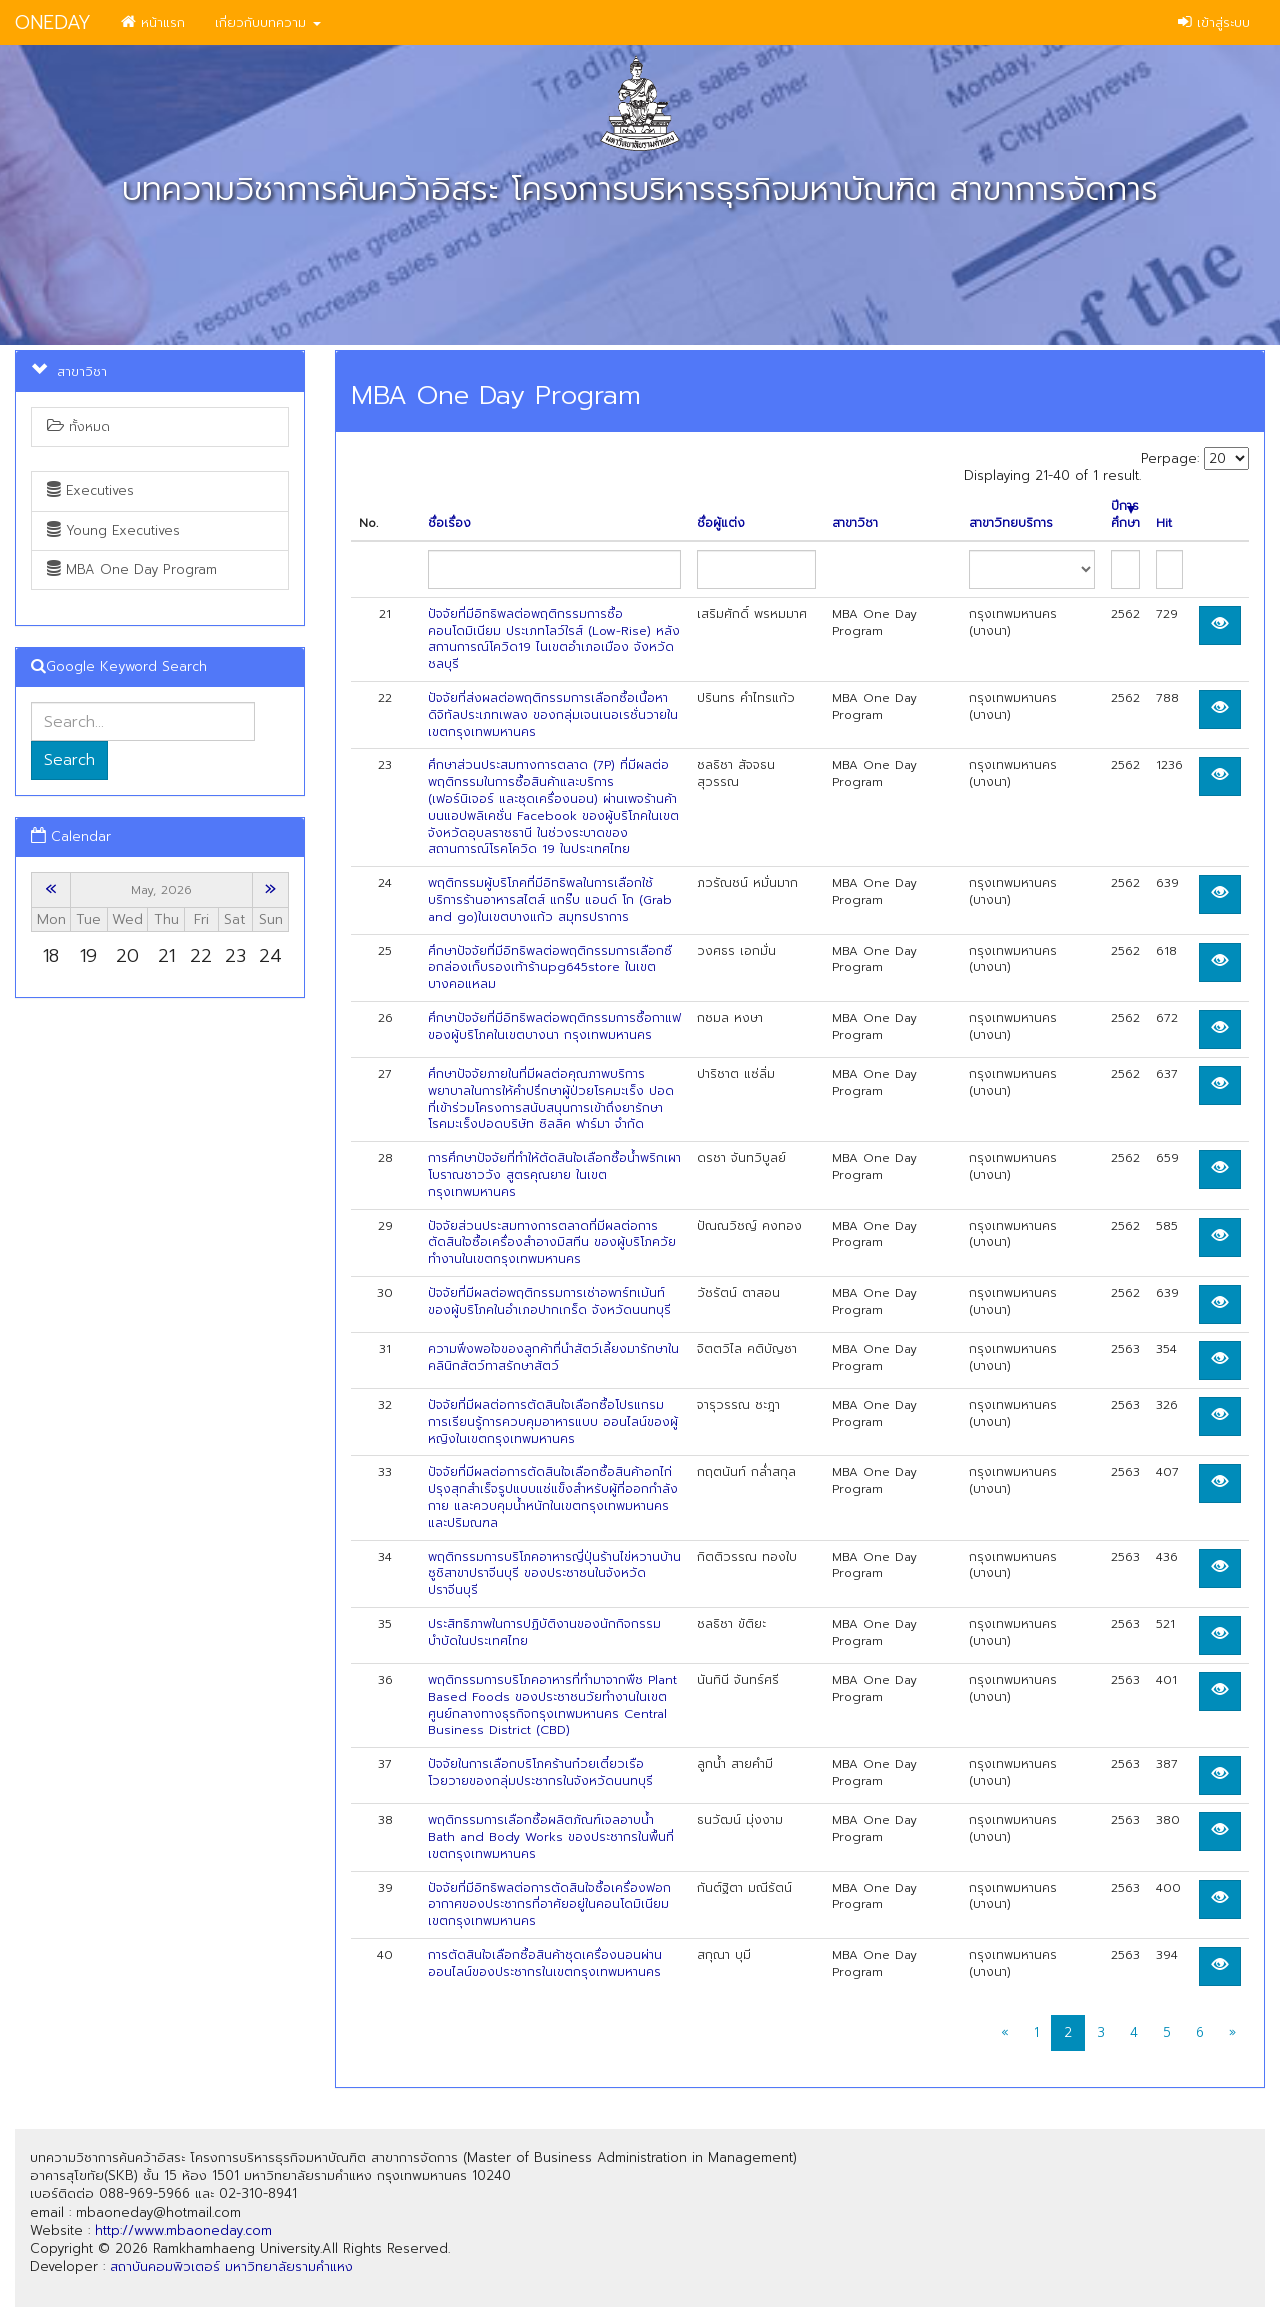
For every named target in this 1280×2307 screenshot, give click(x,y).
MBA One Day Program (132, 569)
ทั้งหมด (78, 426)
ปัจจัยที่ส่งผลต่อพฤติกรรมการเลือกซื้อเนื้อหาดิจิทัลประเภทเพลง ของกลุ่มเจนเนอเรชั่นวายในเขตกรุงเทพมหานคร (553, 715)
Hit (1164, 523)
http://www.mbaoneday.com (183, 2230)
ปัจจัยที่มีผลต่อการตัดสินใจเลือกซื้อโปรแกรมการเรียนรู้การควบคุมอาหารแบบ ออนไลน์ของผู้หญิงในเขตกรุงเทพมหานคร (553, 1422)
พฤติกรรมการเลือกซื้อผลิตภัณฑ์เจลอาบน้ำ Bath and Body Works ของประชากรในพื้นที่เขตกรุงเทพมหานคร (551, 1837)
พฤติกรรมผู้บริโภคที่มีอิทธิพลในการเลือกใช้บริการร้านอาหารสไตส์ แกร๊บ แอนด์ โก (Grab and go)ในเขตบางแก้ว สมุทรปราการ (550, 900)
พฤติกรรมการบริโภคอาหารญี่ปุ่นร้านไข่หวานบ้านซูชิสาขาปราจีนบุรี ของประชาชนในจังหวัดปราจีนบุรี (554, 1574)
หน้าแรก (153, 22)
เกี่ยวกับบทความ (268, 22)
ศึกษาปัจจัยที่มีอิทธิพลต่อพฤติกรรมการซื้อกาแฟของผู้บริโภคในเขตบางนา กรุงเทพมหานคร (554, 1026)
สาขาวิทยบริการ (1011, 523)
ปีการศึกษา (1125, 515)
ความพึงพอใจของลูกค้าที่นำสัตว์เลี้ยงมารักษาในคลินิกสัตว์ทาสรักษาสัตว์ (553, 1357)
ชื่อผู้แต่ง (721, 523)
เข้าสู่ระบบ (1214, 22)
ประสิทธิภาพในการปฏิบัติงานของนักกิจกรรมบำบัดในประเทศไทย (544, 1632)
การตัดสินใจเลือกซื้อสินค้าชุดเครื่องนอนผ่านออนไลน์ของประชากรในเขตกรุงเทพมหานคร (545, 1963)
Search (69, 760)
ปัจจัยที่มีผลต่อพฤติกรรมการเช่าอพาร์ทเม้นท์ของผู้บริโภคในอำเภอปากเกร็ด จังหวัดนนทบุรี (549, 1301)
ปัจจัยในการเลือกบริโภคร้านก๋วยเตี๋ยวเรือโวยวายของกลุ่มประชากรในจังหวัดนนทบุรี (540, 1772)
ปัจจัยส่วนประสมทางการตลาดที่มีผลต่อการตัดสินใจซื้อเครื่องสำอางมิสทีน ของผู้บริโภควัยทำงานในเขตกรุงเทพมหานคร (552, 1243)
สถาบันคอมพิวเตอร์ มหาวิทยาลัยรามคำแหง (231, 2266)
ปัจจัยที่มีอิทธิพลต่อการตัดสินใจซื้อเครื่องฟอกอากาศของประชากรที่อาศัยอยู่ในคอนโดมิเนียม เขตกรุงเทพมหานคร (549, 1905)
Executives (90, 490)
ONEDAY (53, 22)
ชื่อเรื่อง (449, 523)
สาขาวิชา (855, 523)
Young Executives (113, 530)
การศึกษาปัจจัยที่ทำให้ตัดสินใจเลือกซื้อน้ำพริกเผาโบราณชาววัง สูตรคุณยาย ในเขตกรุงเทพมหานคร (554, 1175)
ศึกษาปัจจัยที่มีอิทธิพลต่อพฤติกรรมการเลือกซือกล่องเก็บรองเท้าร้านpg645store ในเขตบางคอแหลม (550, 968)
